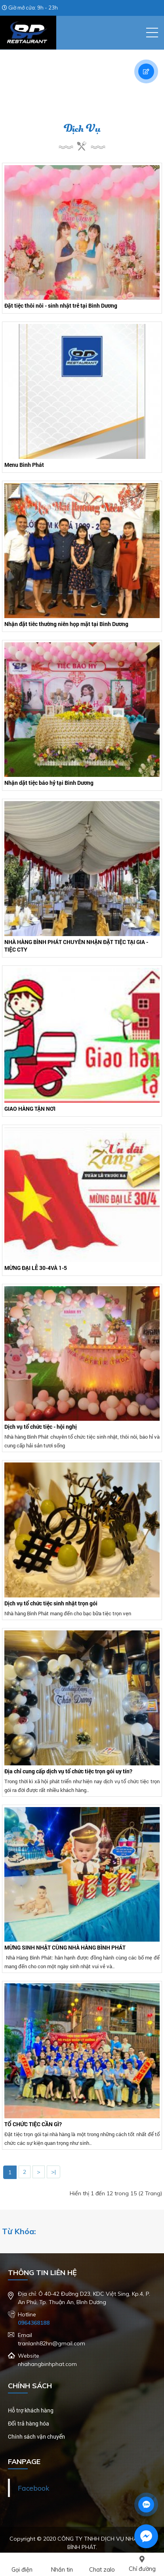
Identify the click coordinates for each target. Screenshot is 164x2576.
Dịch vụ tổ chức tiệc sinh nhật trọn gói (50, 1603)
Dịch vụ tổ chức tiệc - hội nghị (40, 1426)
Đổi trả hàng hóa (28, 2423)
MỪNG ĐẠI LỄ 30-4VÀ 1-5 (35, 1268)
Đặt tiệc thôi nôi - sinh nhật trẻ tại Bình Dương (60, 305)
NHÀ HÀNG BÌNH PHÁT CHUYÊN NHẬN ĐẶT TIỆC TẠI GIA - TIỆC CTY (76, 945)
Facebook (33, 2488)
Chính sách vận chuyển (36, 2436)
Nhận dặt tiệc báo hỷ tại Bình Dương (48, 782)
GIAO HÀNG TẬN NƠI (29, 1108)
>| (53, 2171)
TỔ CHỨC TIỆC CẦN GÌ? (33, 2124)
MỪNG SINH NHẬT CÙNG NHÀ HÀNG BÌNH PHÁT (65, 1947)
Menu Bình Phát (24, 464)
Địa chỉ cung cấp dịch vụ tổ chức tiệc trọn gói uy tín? (68, 1771)
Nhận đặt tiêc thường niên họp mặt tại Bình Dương (66, 624)
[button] (152, 32)
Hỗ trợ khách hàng (30, 2410)
